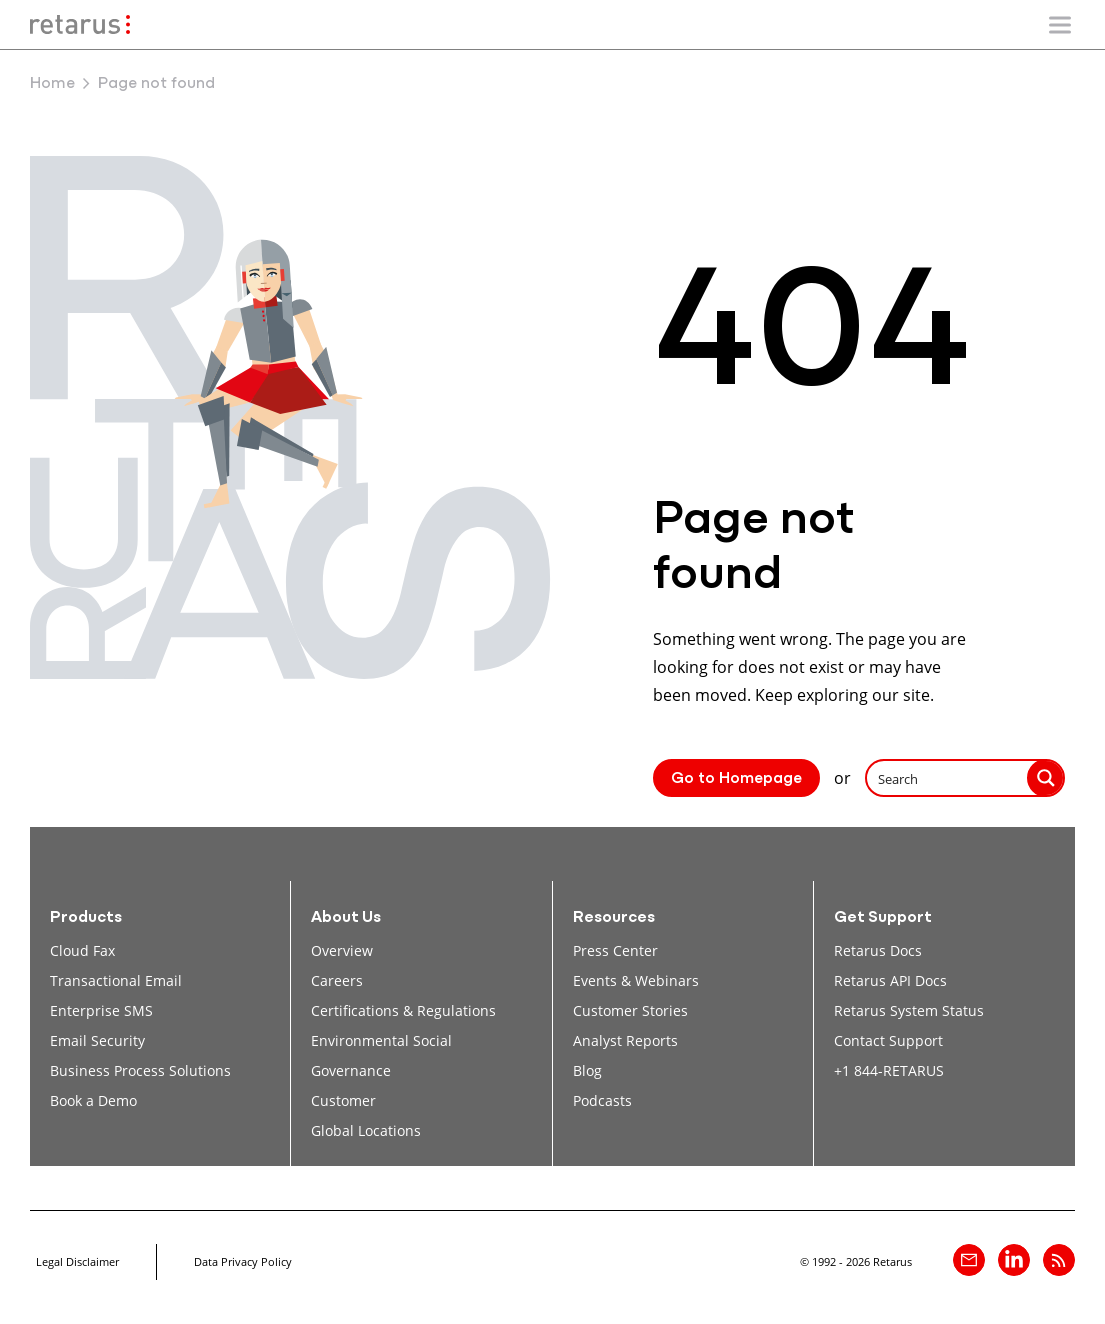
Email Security (97, 1040)
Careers (337, 980)
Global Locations (366, 1130)
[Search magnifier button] (1046, 778)
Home (52, 84)
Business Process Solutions (140, 1070)
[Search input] (948, 778)
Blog (587, 1070)
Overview (342, 950)
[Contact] (969, 1260)
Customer (343, 1100)
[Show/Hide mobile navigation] (1060, 25)
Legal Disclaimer (77, 1261)
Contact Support (888, 1040)
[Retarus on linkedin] (1014, 1260)
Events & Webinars (636, 980)
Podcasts (602, 1100)
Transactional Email (116, 980)
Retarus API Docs (890, 980)
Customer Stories (630, 1010)
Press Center (615, 950)
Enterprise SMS (101, 1010)
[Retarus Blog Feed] (1059, 1260)
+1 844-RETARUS (889, 1070)
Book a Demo (93, 1100)
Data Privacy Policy (243, 1261)
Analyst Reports (625, 1040)
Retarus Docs (878, 950)
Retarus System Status (909, 1010)
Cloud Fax (82, 950)
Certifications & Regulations (403, 1010)
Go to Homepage (736, 779)
